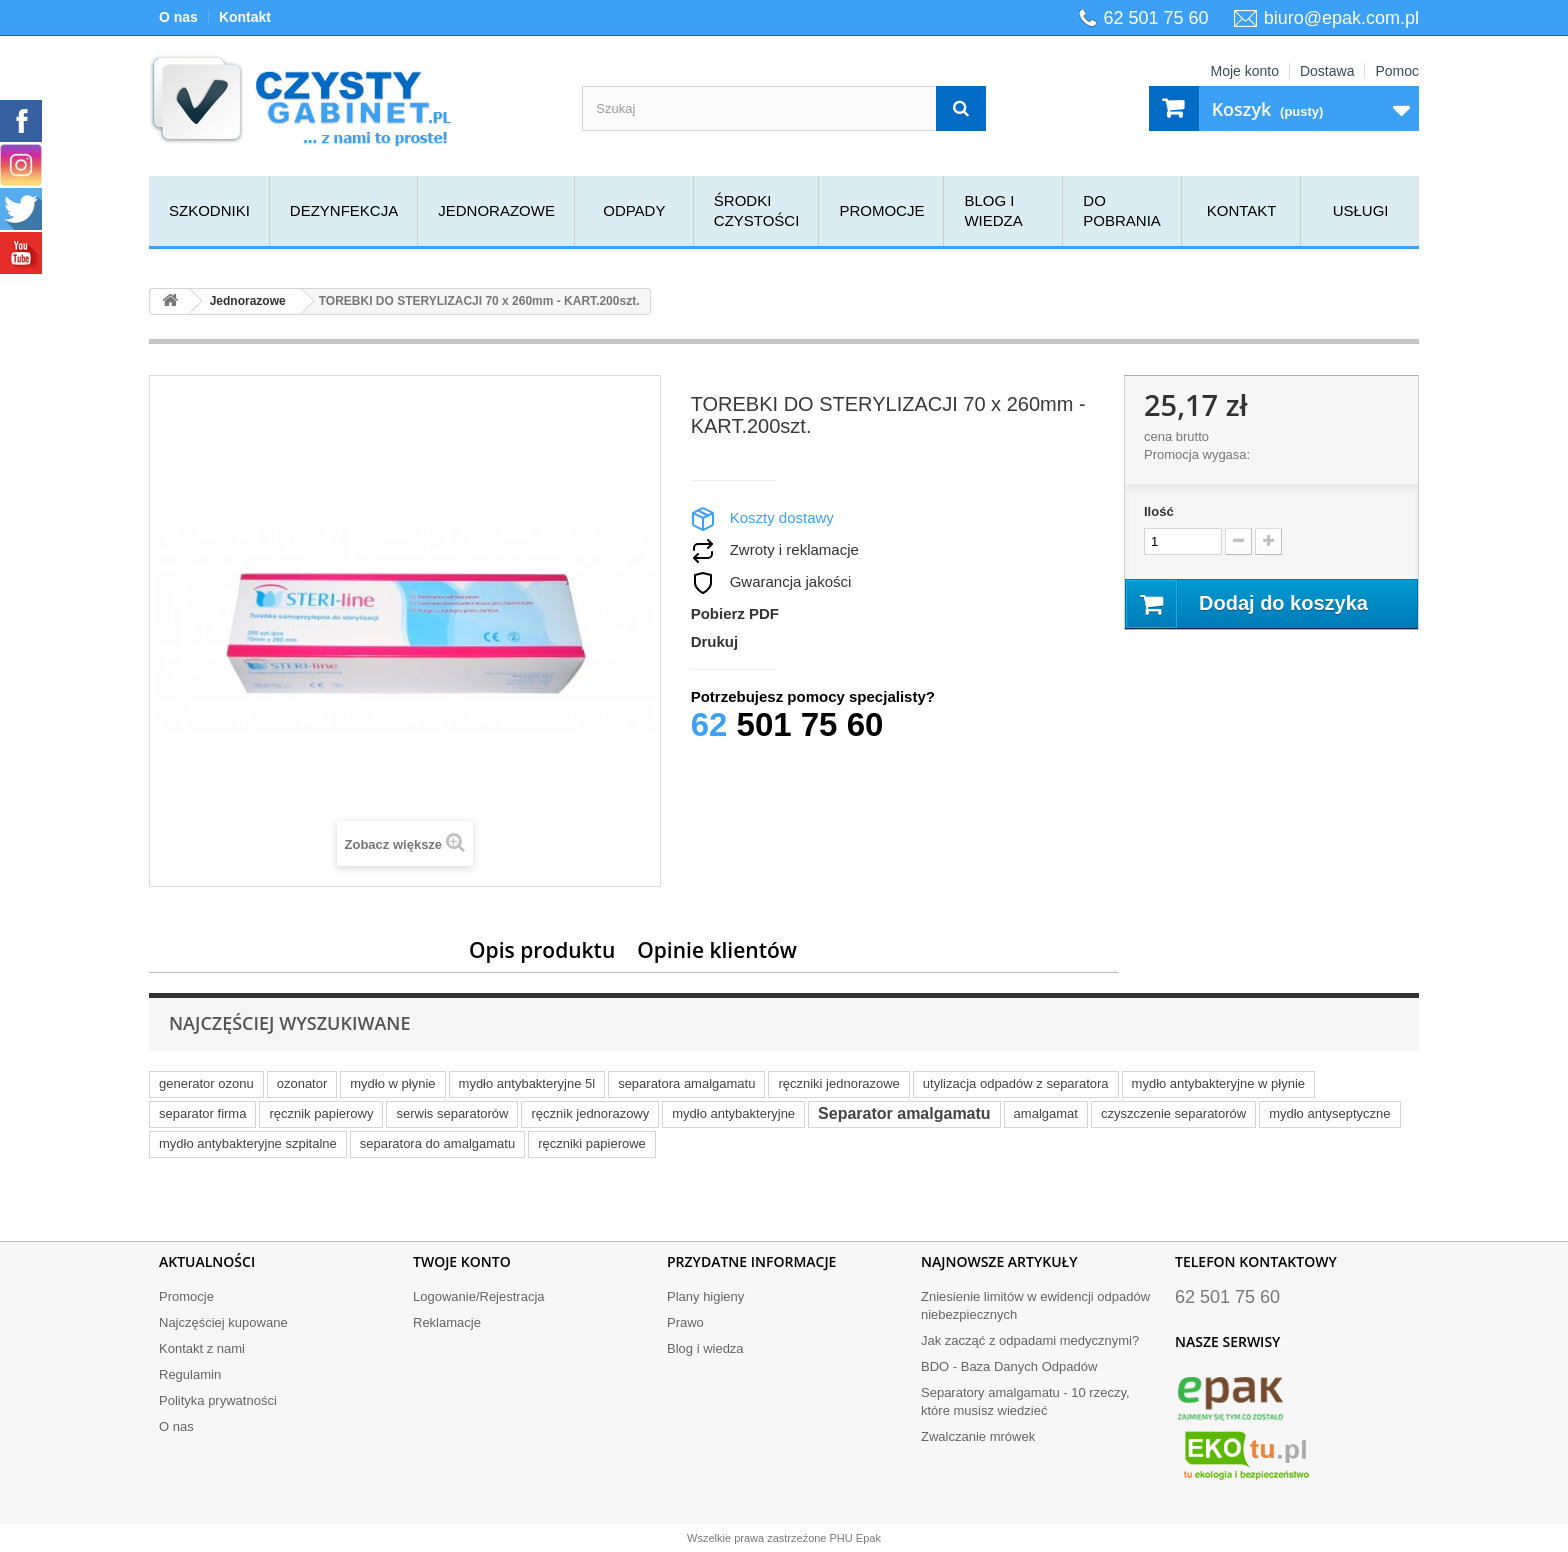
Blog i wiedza (993, 210)
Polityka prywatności (218, 1400)
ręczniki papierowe (592, 1143)
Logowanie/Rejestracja (479, 1296)
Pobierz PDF (735, 613)
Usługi (1361, 210)
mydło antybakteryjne (733, 1113)
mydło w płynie (392, 1083)
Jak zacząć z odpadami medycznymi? (1030, 1340)
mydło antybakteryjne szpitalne (248, 1143)
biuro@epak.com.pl (1341, 18)
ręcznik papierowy (321, 1113)
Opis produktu (542, 950)
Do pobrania (1122, 210)
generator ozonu (206, 1083)
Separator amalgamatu (904, 1113)
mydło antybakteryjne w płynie (1218, 1083)
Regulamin (190, 1374)
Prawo (685, 1322)
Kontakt (245, 17)
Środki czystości (757, 210)
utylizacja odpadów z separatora (1016, 1083)
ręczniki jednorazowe (838, 1083)
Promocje (881, 210)
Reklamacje (447, 1322)
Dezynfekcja (344, 210)
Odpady (634, 210)
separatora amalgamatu (686, 1083)
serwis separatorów (452, 1113)
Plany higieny (705, 1296)
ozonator (302, 1083)
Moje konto (1244, 71)
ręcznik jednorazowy (590, 1113)
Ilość (1159, 511)
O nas (178, 17)
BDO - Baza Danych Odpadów (1009, 1366)
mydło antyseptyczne (1329, 1113)
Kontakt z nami (202, 1348)
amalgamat (1046, 1113)
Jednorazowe (496, 210)
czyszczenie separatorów (1173, 1113)
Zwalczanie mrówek (978, 1436)
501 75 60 (787, 724)
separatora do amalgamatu (437, 1143)
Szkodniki (209, 210)
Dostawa (1327, 71)
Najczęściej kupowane (223, 1322)
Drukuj (715, 641)
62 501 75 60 (1156, 18)
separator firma (202, 1113)
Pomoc (1397, 71)
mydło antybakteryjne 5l (527, 1083)
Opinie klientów (717, 950)
